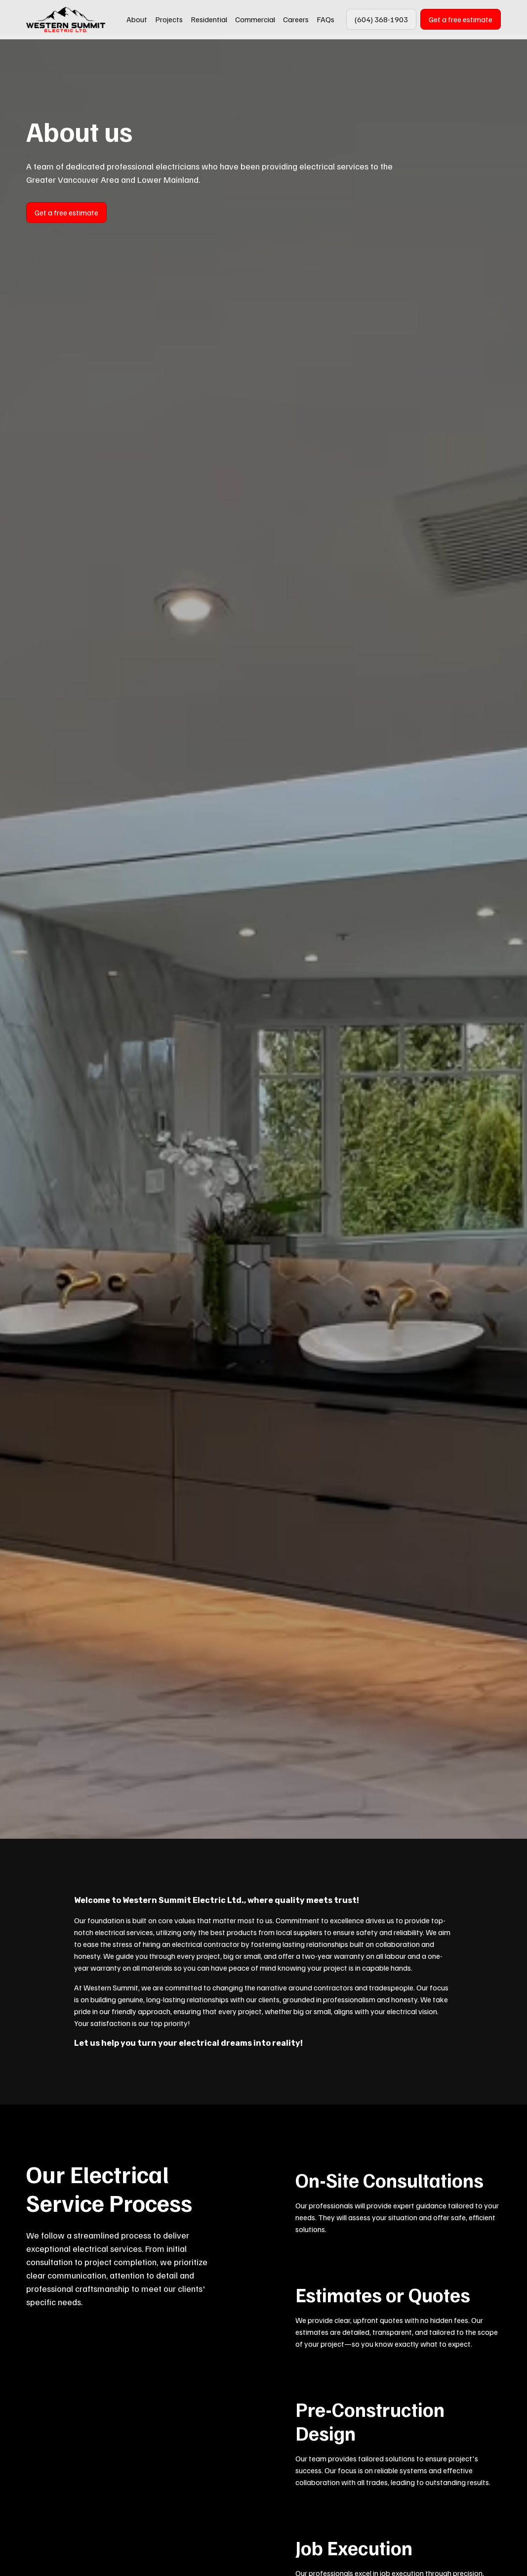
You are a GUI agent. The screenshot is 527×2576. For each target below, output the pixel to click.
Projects (169, 19)
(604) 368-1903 (381, 19)
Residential (209, 19)
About (136, 19)
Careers (296, 19)
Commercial (255, 19)
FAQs (325, 19)
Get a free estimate (460, 19)
